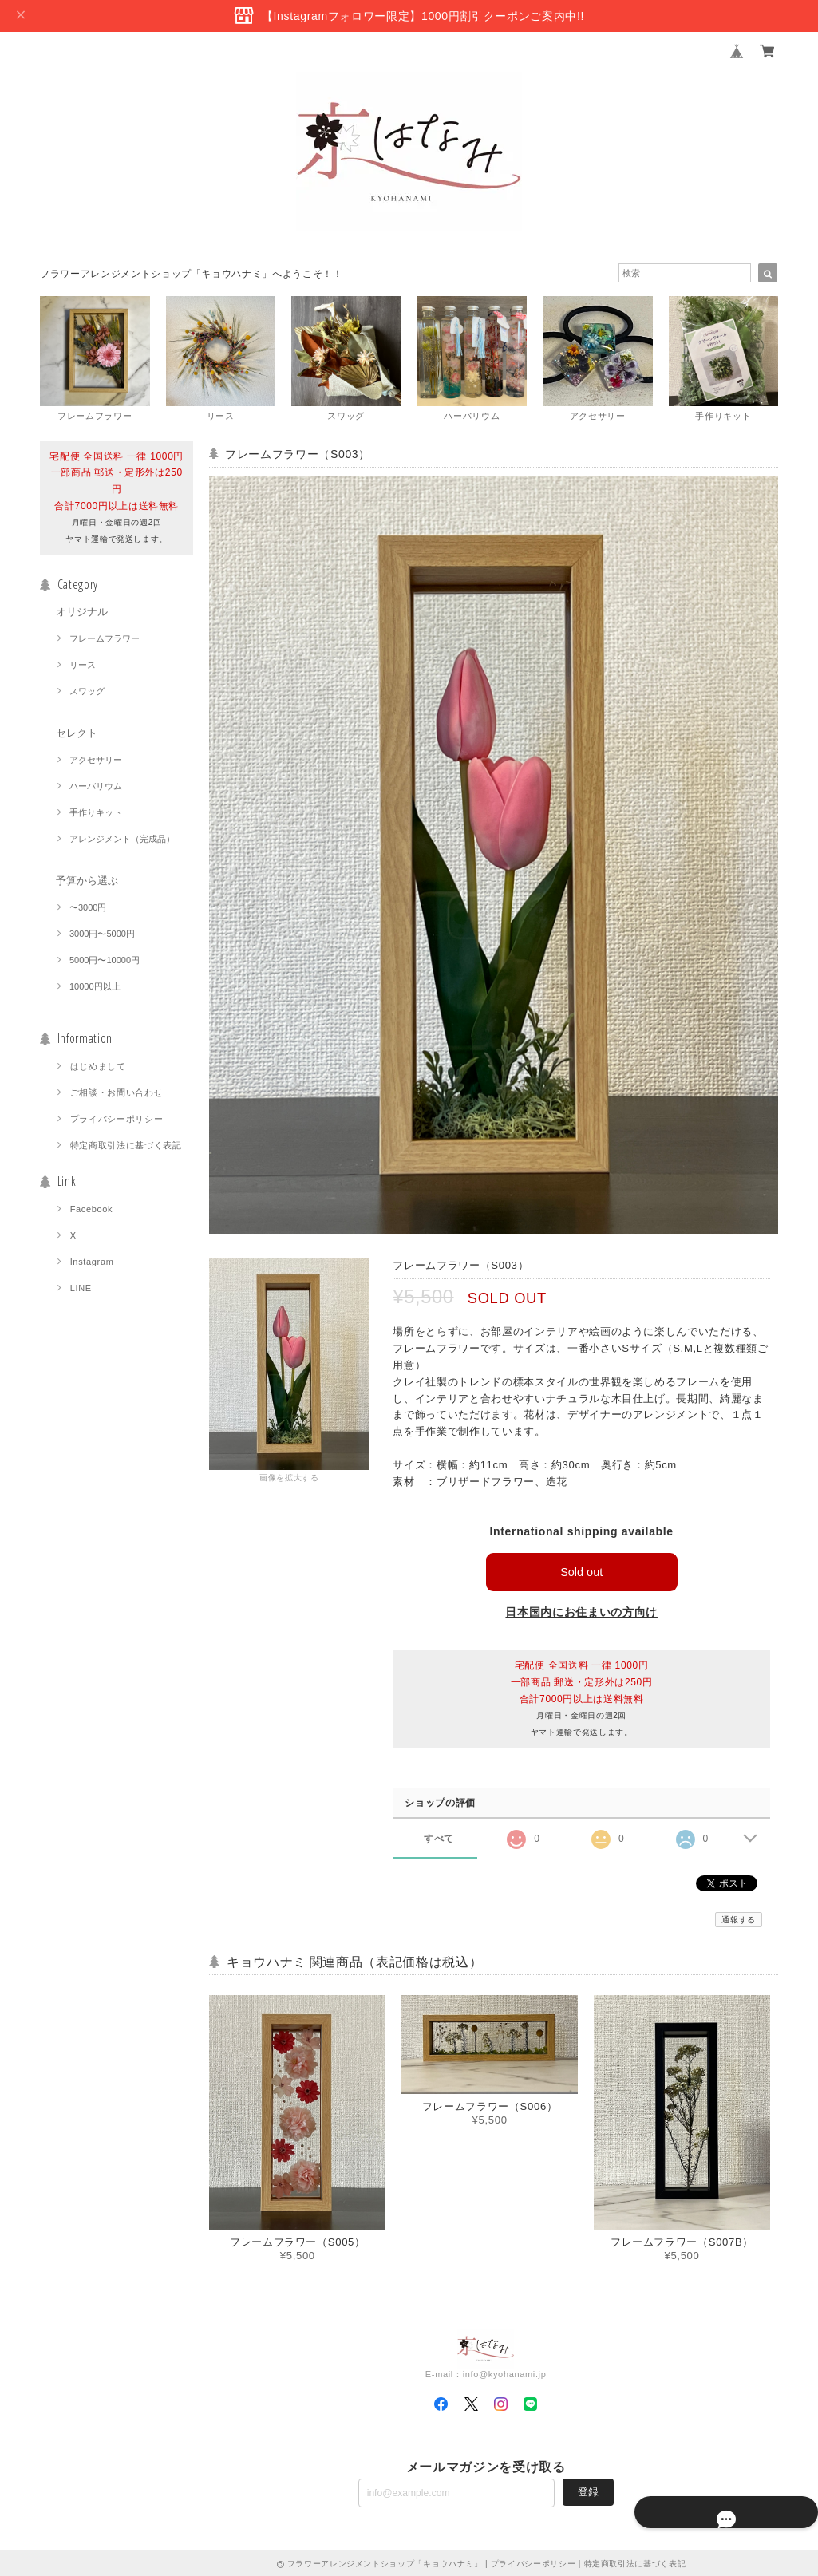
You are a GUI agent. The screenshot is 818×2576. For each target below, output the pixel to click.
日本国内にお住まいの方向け (581, 1612)
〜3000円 (87, 907)
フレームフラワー (104, 638)
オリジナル (82, 612)
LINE (81, 1288)
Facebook (91, 1209)
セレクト (76, 733)
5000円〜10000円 (104, 960)
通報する (738, 1919)
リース (82, 665)
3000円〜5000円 (102, 933)
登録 (588, 2492)
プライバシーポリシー (117, 1119)
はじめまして (98, 1066)
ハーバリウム (95, 786)
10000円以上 (95, 986)
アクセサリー (95, 760)
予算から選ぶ (87, 881)
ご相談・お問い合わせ (117, 1092)
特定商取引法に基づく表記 (126, 1145)
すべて (439, 1838)
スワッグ (87, 691)
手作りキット (95, 812)
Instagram (92, 1261)
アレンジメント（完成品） (122, 839)
